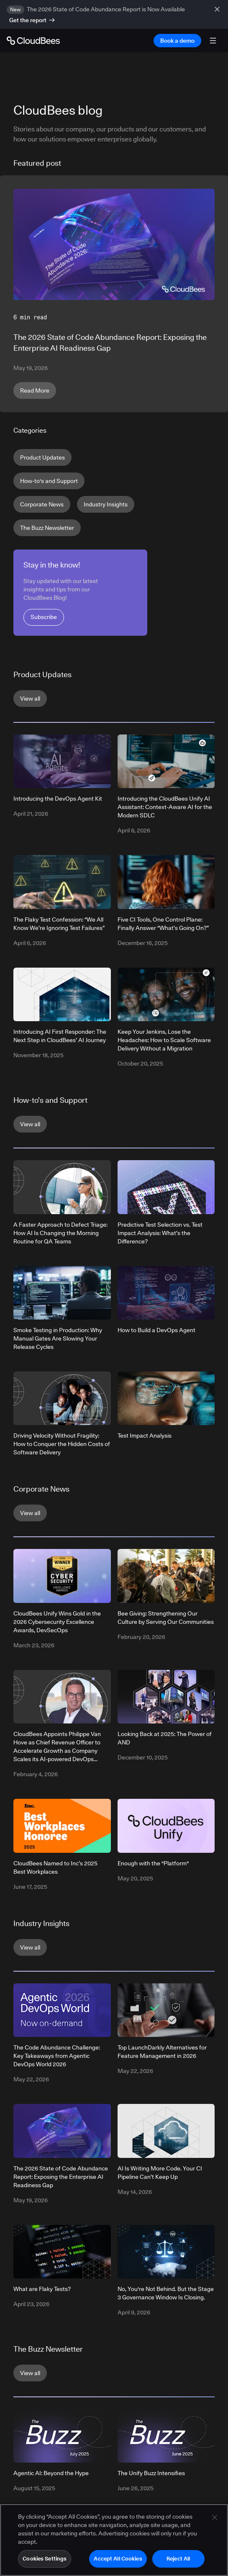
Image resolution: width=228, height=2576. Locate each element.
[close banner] (218, 14)
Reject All (178, 2562)
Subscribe (44, 617)
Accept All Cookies (118, 2562)
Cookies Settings (45, 2562)
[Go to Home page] (33, 40)
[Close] (214, 2521)
